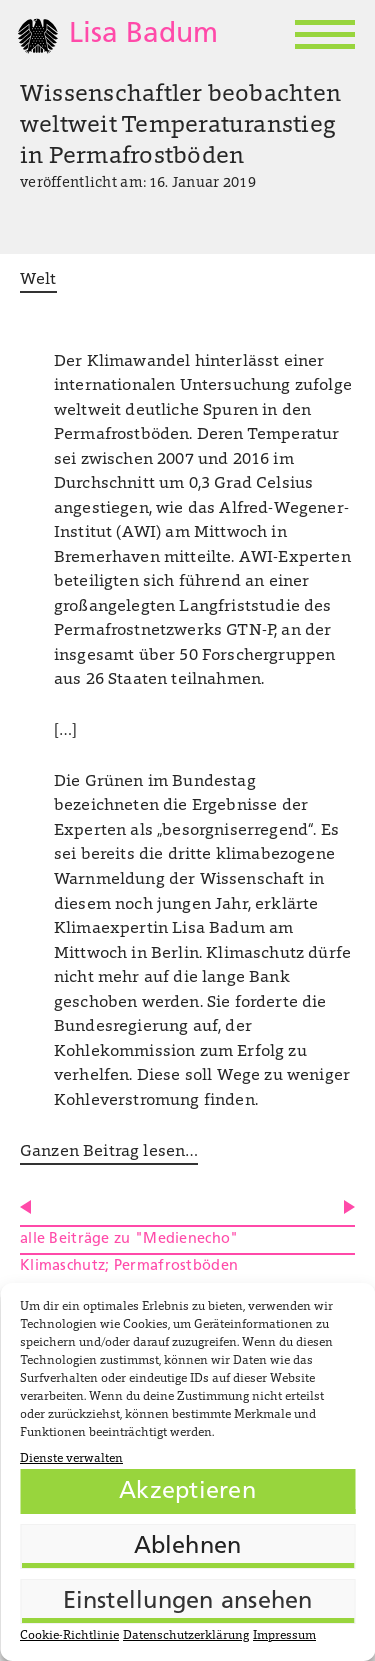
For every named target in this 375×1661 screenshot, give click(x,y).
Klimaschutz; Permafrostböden (129, 1266)
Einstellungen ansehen (188, 1602)
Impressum (284, 1636)
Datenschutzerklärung (186, 1636)
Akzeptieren (187, 1492)
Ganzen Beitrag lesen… (109, 1152)
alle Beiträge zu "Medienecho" (129, 1239)
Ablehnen (188, 1547)
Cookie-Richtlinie (69, 1636)
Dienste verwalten (71, 1459)
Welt (38, 280)
